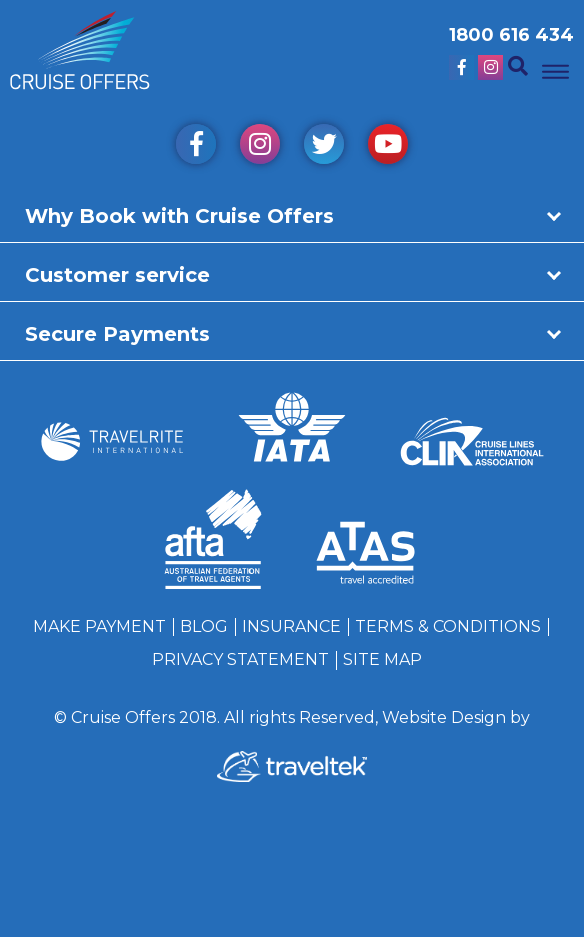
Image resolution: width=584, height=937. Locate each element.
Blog (204, 626)
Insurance (291, 626)
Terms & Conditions (448, 626)
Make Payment (99, 626)
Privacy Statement (240, 659)
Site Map (382, 659)
